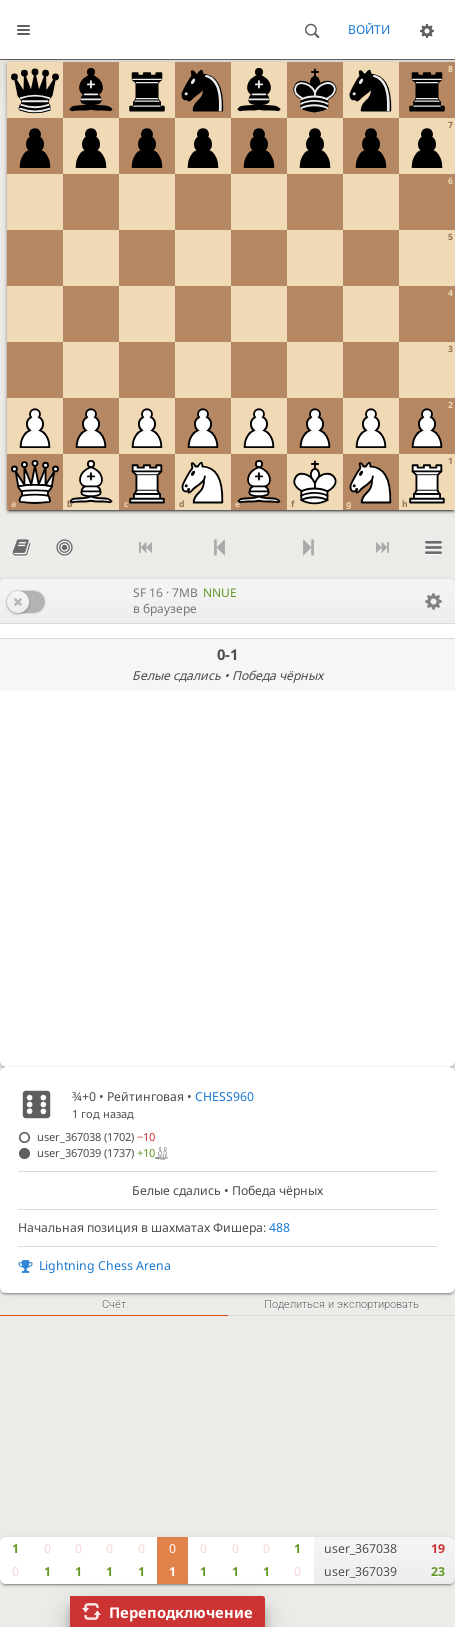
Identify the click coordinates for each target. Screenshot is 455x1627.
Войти (369, 29)
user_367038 (360, 1548)
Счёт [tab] (114, 1304)
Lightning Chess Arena (105, 1265)
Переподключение (181, 1612)
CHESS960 (224, 1096)
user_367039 (360, 1571)
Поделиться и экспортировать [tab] (341, 1304)
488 (279, 1227)
